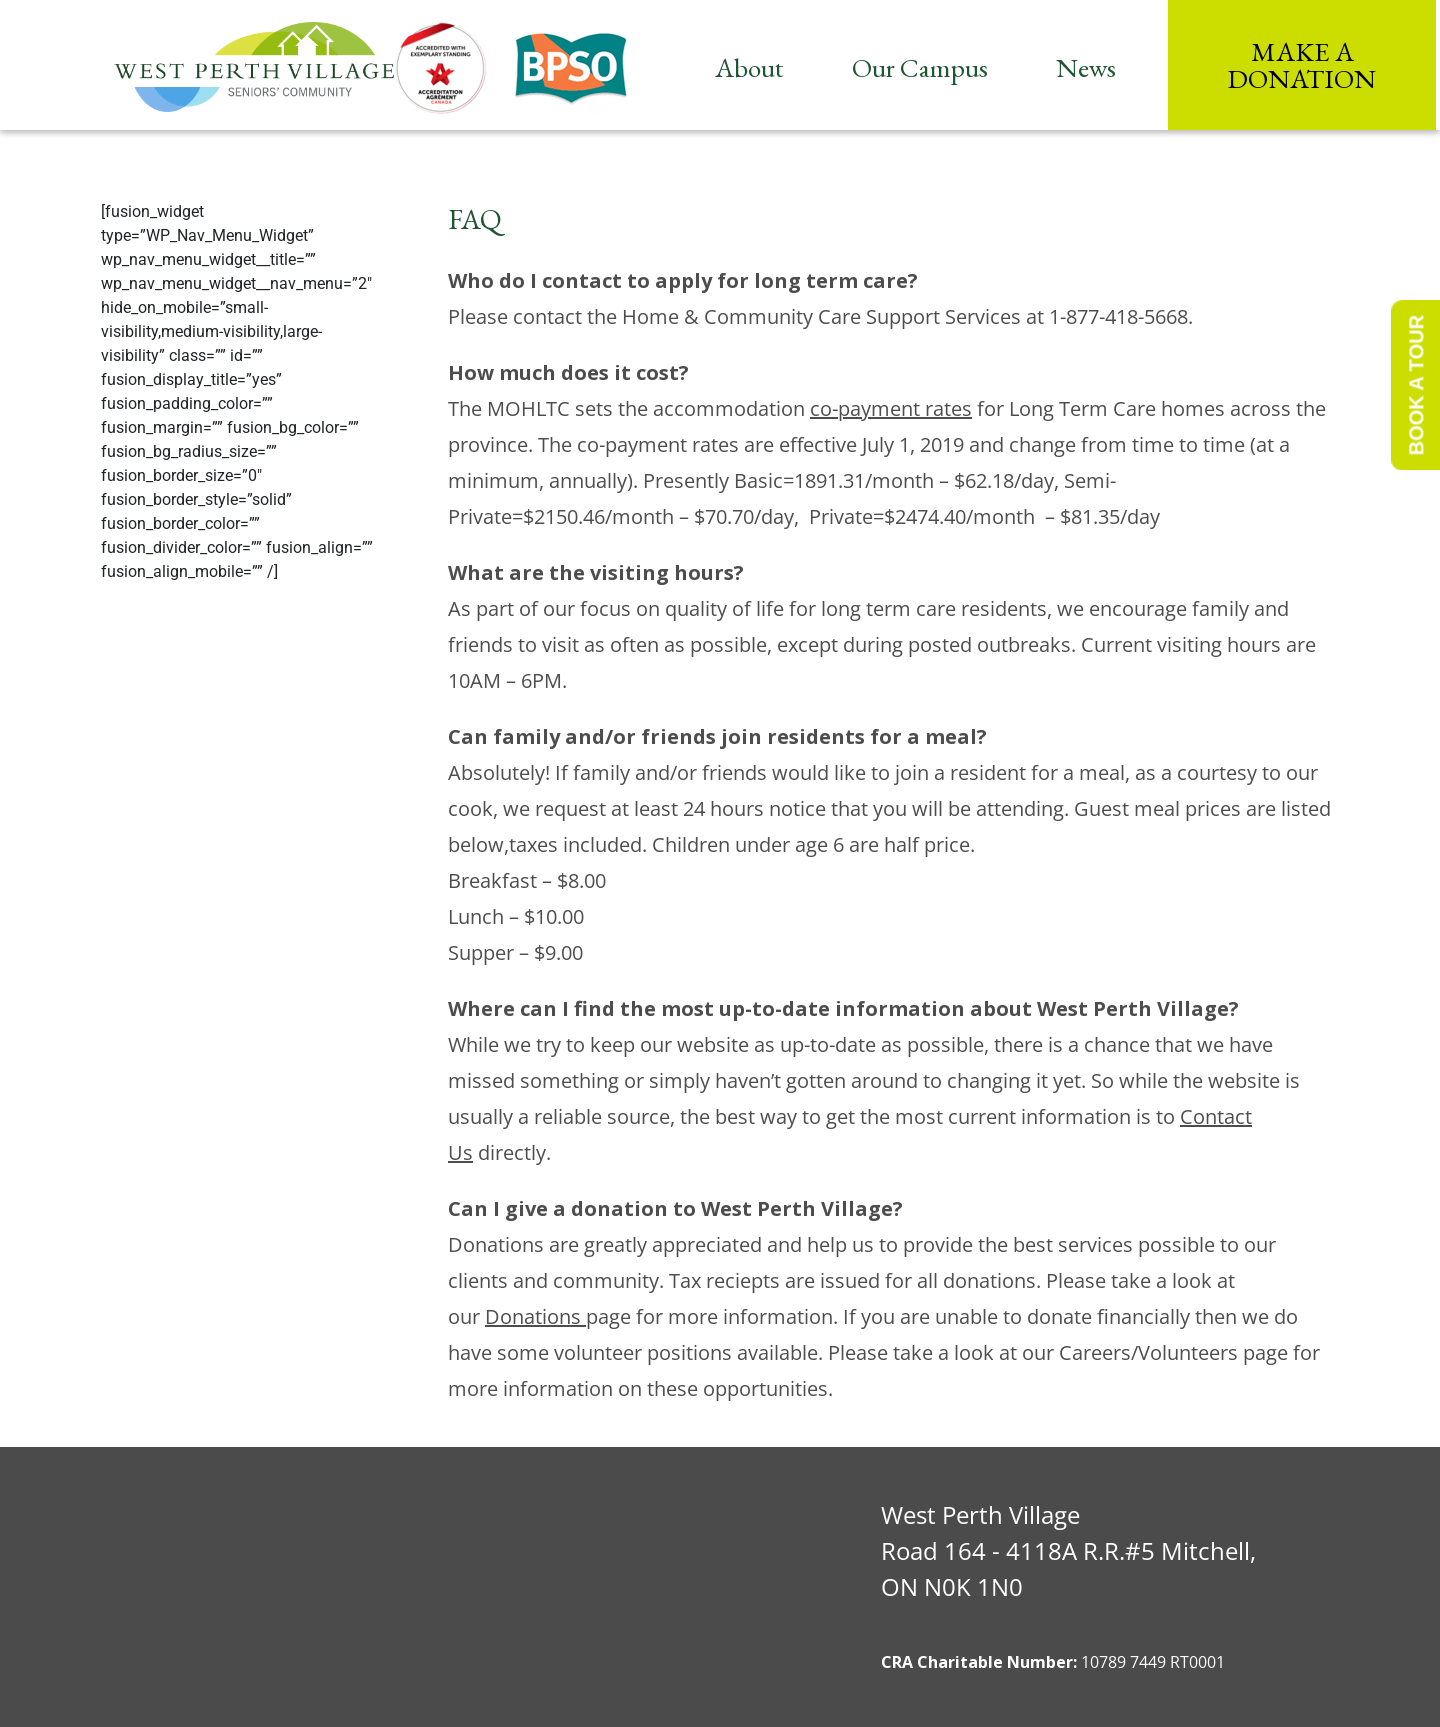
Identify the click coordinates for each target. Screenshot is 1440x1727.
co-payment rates (891, 408)
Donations (535, 1316)
